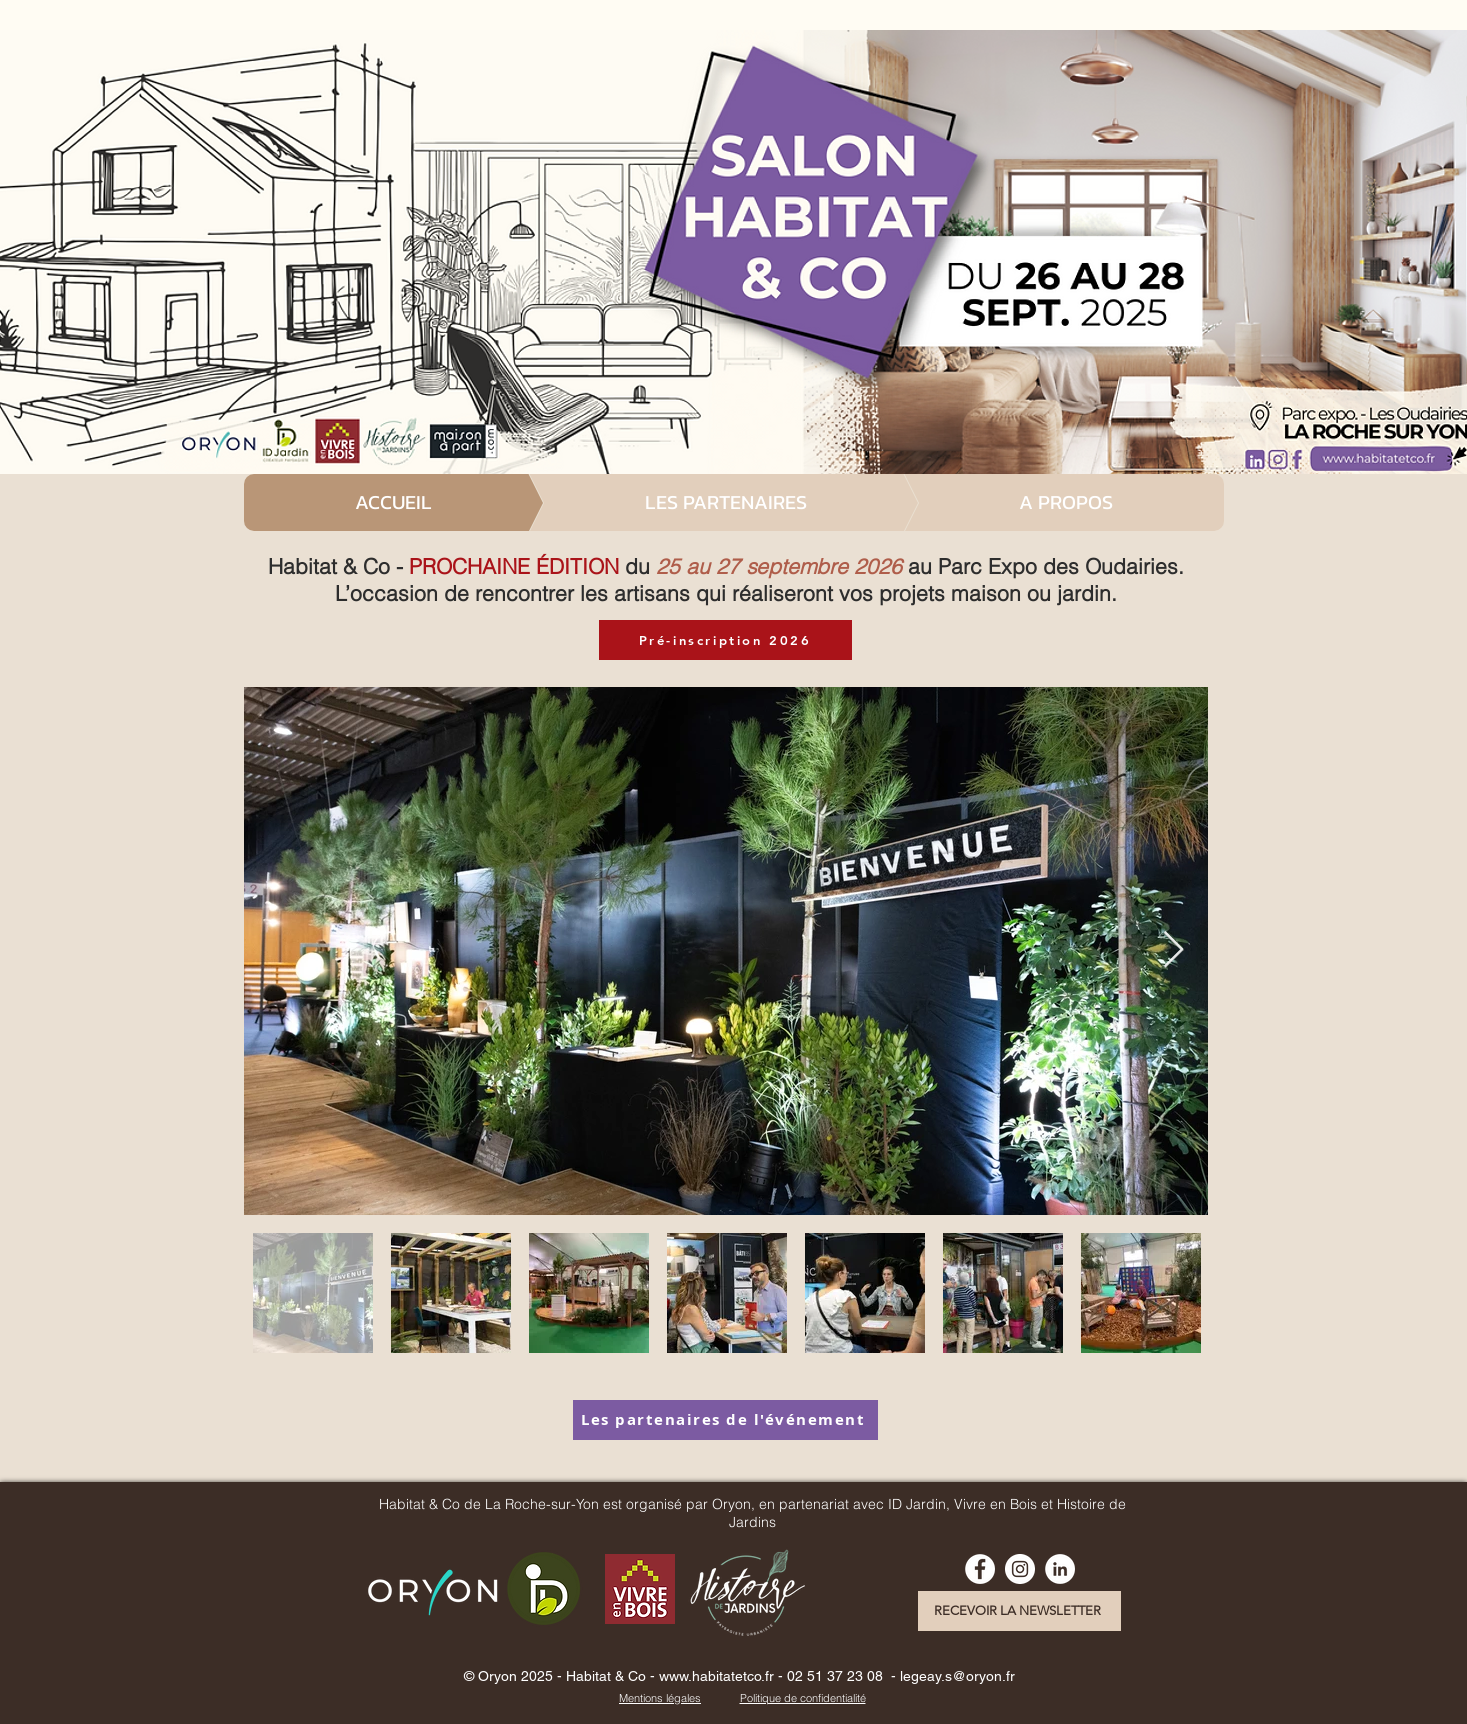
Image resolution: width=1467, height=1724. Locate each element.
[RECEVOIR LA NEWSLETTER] (1019, 1611)
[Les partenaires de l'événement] (725, 1420)
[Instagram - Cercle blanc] (1020, 1569)
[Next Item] (1173, 950)
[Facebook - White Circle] (980, 1569)
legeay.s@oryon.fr (957, 1676)
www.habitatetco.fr (716, 1676)
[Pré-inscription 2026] (725, 640)
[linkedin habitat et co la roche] (1060, 1569)
